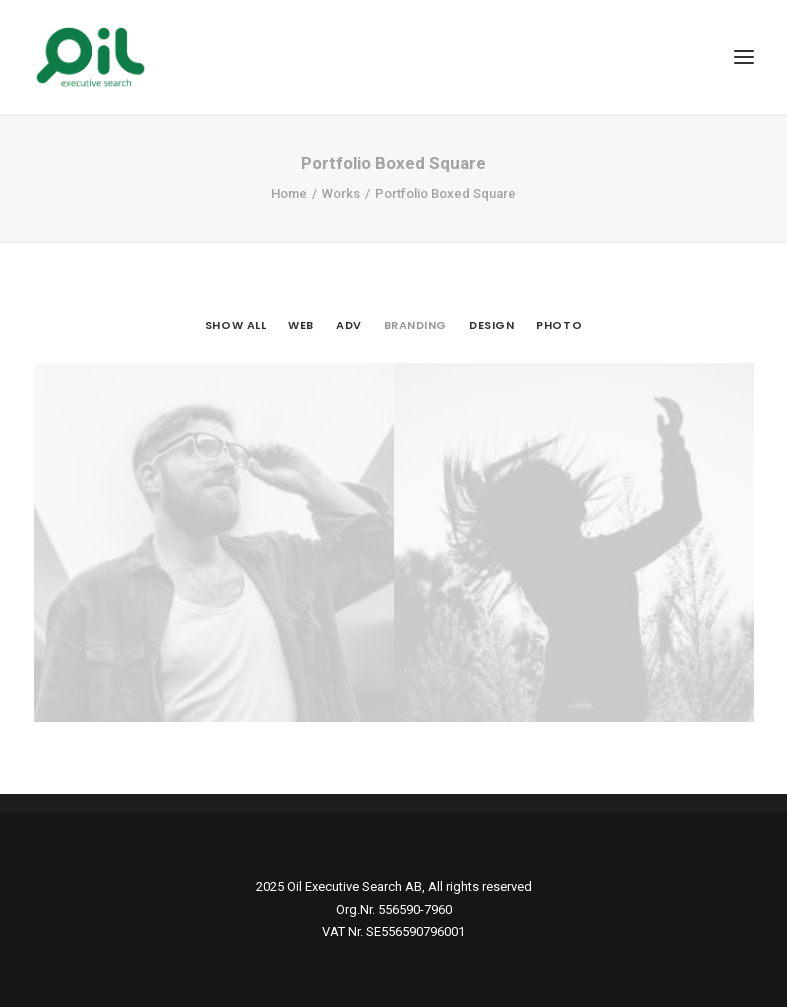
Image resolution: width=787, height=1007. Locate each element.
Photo (559, 325)
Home (289, 193)
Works (341, 193)
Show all (235, 325)
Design (491, 325)
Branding (415, 325)
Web (301, 325)
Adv (349, 325)
